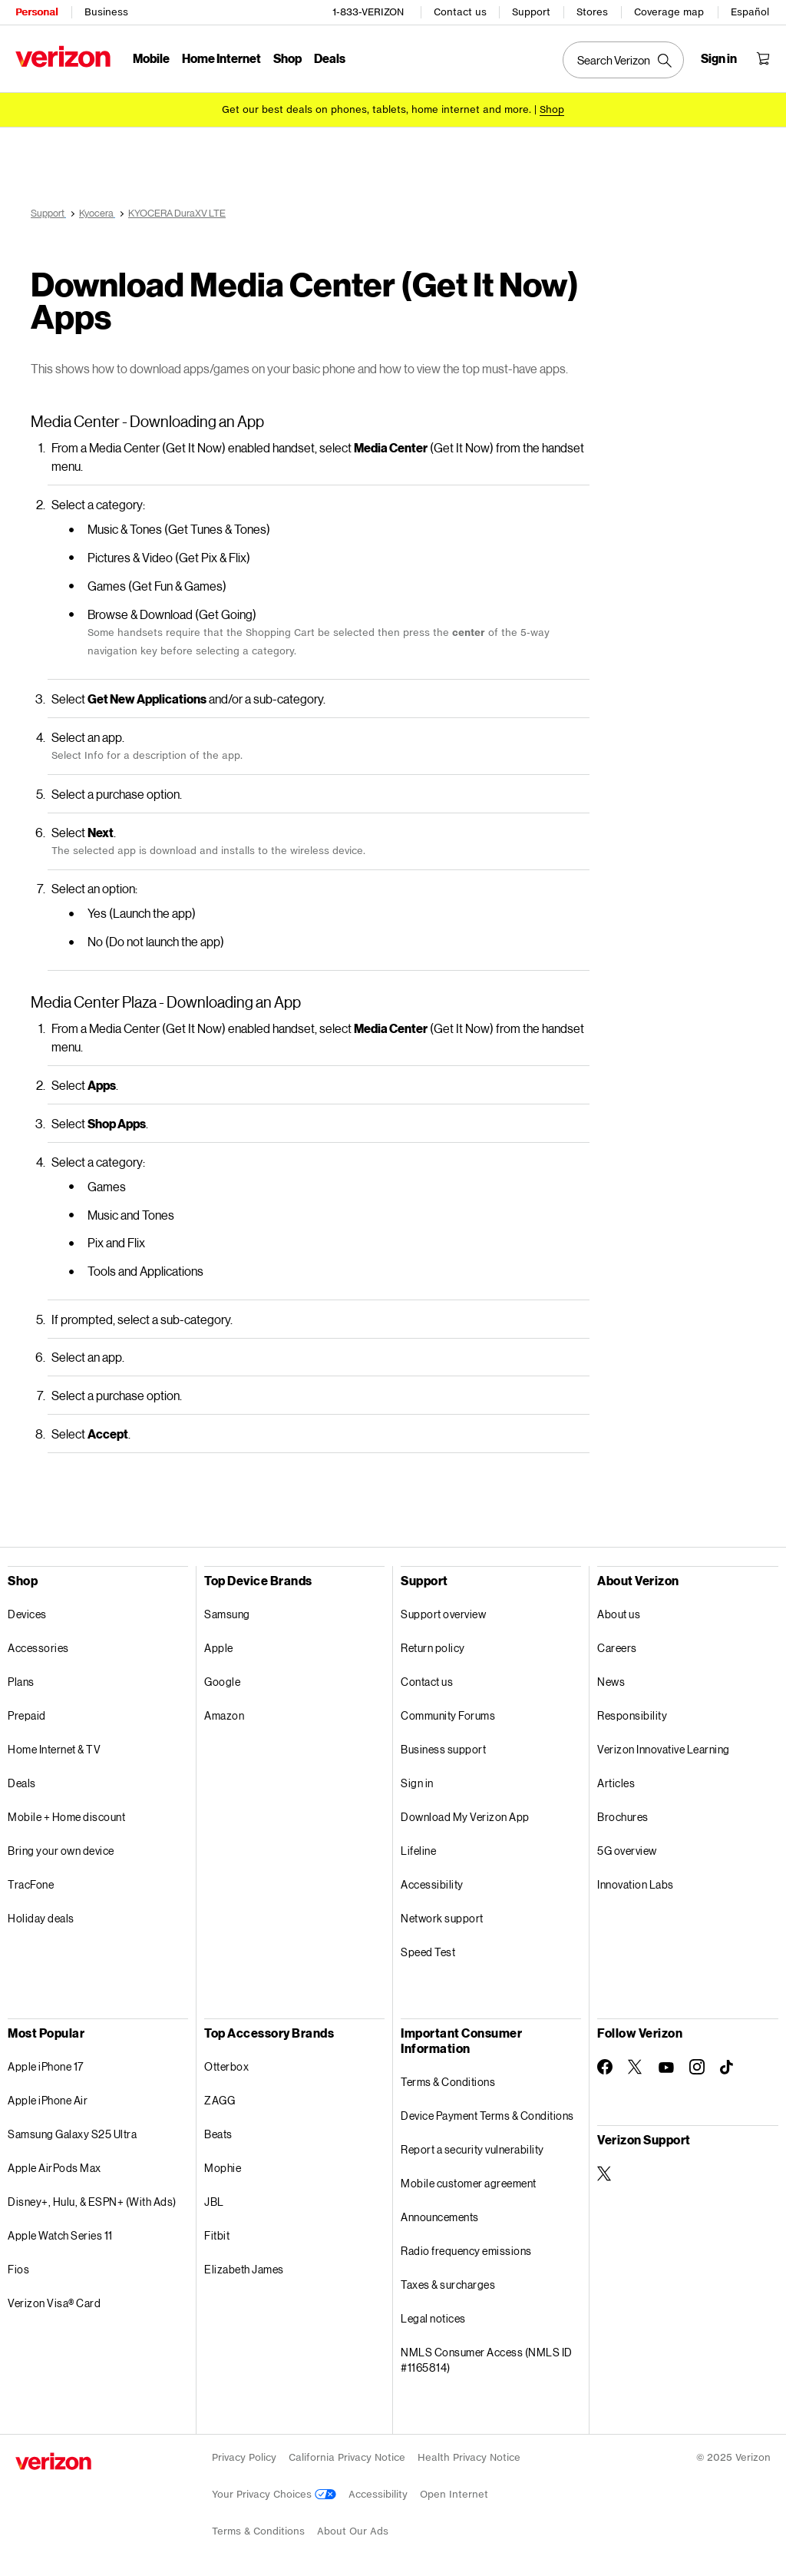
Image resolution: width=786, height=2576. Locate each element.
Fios (18, 2269)
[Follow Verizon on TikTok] (727, 2067)
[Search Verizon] (623, 59)
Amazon (224, 1715)
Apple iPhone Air (48, 2100)
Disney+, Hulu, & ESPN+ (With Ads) (92, 2201)
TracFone (31, 1884)
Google (222, 1681)
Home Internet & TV (54, 1749)
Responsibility (632, 1715)
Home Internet (221, 58)
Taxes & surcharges (448, 2284)
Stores (592, 12)
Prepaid (27, 1715)
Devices (27, 1614)
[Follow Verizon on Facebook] (605, 2066)
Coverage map (669, 12)
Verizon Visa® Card (54, 2302)
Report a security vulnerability (472, 2149)
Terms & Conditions (448, 2081)
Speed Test (428, 1951)
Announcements (440, 2216)
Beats (218, 2134)
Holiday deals (41, 1918)
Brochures (623, 1816)
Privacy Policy (244, 2457)
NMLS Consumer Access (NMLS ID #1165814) (487, 2360)
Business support (443, 1749)
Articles (616, 1783)
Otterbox (226, 2066)
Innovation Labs (635, 1884)
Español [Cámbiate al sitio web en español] (750, 12)
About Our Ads (352, 2531)
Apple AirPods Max (54, 2167)
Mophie (222, 2167)
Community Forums (448, 1715)
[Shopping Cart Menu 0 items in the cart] (763, 58)
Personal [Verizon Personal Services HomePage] (36, 12)
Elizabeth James (244, 2269)
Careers (617, 1647)
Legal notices (433, 2318)
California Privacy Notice (347, 2457)
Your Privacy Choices (274, 2494)
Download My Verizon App (465, 1816)
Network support (442, 1918)
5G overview (627, 1850)
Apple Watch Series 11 (60, 2235)
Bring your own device (61, 1850)
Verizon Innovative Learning (663, 1749)
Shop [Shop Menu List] (287, 58)
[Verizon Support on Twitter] (605, 2173)
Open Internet (454, 2494)
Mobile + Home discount (66, 1816)
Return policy (433, 1647)
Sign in (417, 1783)
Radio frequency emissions (466, 2250)
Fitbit (217, 2235)
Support (531, 12)
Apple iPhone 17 (46, 2066)
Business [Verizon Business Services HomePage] (106, 12)
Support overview (443, 1614)
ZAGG (219, 2100)
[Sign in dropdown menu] (719, 58)
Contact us (460, 12)
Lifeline (418, 1850)
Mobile (151, 58)
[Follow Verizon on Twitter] (635, 2066)
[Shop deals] (552, 109)
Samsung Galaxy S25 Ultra (72, 2134)
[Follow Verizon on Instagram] (697, 2066)
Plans (21, 1681)
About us (618, 1614)
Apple (218, 1647)
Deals (22, 1783)
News (611, 1681)
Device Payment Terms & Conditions (487, 2115)
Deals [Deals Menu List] (329, 58)
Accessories (38, 1647)
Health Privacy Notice (469, 2457)
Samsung (227, 1614)
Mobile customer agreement (469, 2183)
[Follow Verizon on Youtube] (666, 2067)
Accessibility (432, 1884)
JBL (214, 2201)
